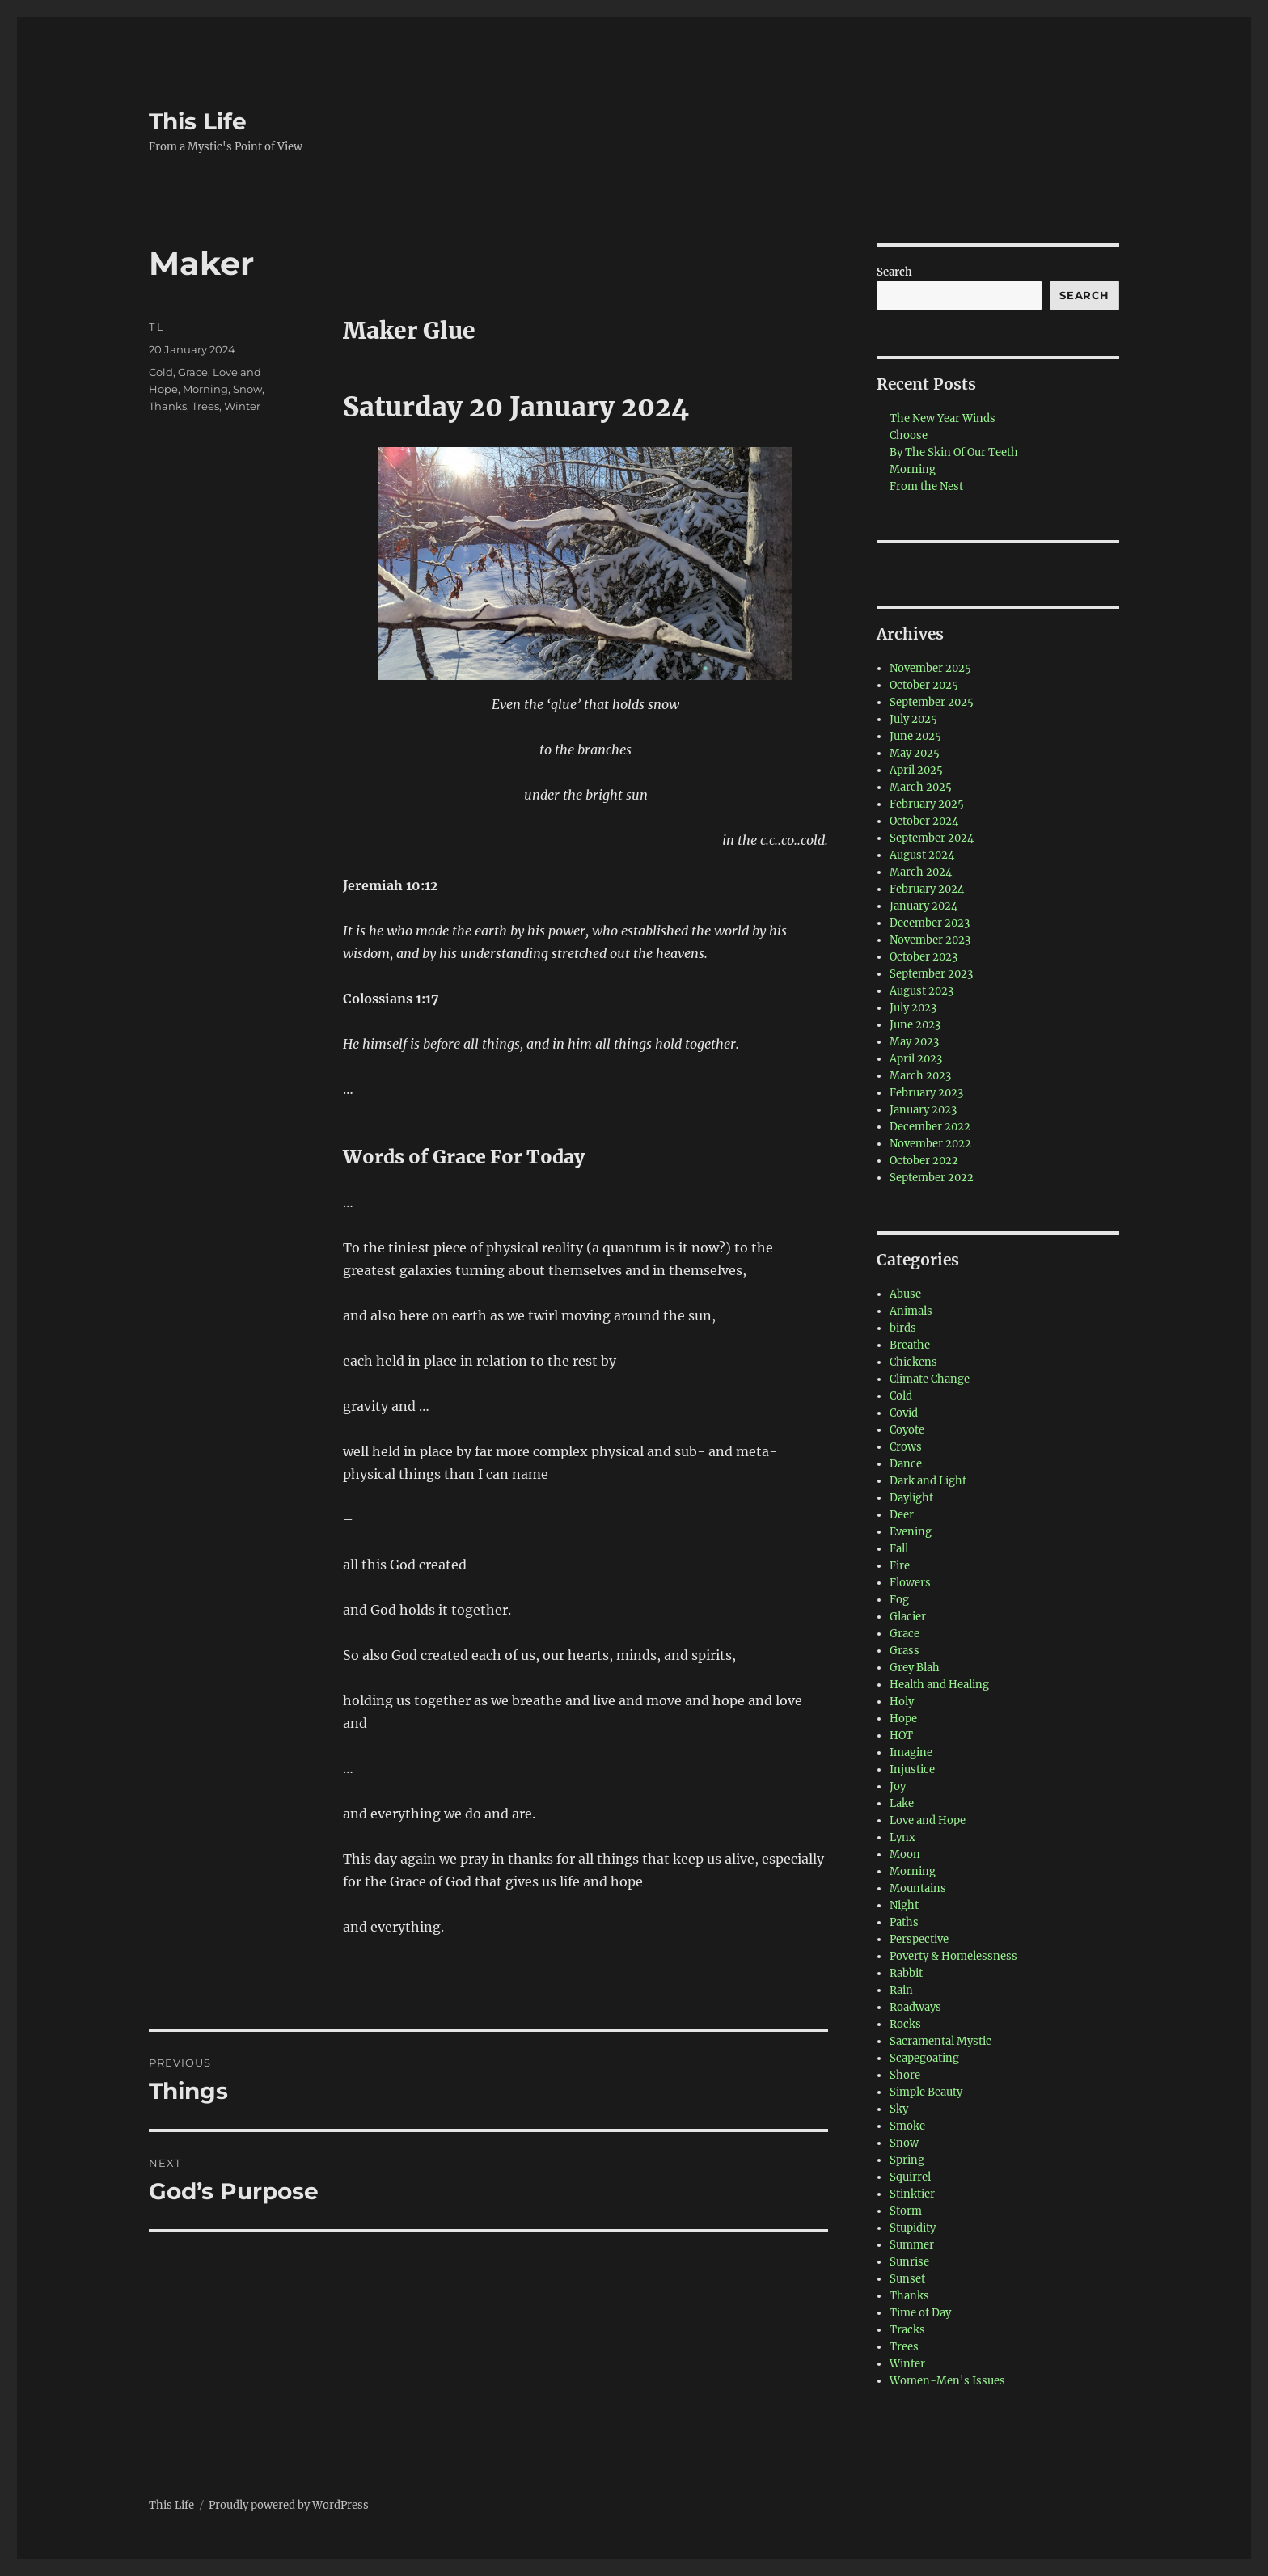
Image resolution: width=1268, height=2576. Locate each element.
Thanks (168, 405)
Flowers (910, 1583)
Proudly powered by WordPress (289, 2505)
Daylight (911, 1498)
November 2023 (930, 940)
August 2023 (921, 991)
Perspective (919, 1939)
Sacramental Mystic (940, 2041)
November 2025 (930, 668)
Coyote (907, 1430)
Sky (899, 2109)
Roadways (915, 2007)
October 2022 (924, 1161)
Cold (161, 371)
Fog (899, 1600)
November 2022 (930, 1144)
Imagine (911, 1752)
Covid (904, 1413)
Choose (909, 435)
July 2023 (913, 1008)
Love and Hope (928, 1820)
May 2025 (915, 753)
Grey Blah (915, 1667)
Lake (902, 1803)
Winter (242, 405)
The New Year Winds (942, 418)
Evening (911, 1532)
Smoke (907, 2126)
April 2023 (916, 1059)
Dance (906, 1464)
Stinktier (912, 2194)
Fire (900, 1566)
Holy (902, 1701)
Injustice (912, 1769)
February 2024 (927, 889)
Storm (906, 2211)
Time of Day (920, 2313)
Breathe (910, 1345)
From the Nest (926, 486)
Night (904, 1905)
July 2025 (913, 719)
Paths (904, 1922)
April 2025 (916, 770)
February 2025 (927, 804)
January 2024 (923, 906)
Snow (247, 388)
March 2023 (920, 1076)
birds (903, 1328)
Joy (898, 1786)
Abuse (905, 1294)
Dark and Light (928, 1481)
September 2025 (932, 702)
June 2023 (915, 1025)
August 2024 (922, 855)
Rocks (905, 2024)
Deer (902, 1515)
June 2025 (915, 736)
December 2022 (930, 1127)
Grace (193, 371)
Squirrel (910, 2177)
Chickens (913, 1362)
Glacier (908, 1617)
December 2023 (930, 923)
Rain (901, 1990)
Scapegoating (924, 2058)
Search (894, 272)
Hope (903, 1718)
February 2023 (926, 1093)
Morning (205, 388)
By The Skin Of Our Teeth (954, 452)
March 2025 (921, 787)
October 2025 (924, 685)
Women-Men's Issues (947, 2381)
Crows (906, 1447)
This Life (198, 121)
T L (156, 326)
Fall (899, 1549)
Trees (205, 405)
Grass (904, 1651)
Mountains (918, 1888)
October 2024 (924, 821)
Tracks (907, 2330)
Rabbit (906, 1973)
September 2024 (932, 838)
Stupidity (913, 2228)
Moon (905, 1854)
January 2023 (923, 1110)
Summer (912, 2245)
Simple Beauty (926, 2092)
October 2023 (923, 957)
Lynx (902, 1837)
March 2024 (921, 872)
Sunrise (909, 2262)
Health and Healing (939, 1684)
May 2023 (914, 1042)
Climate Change (930, 1379)
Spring (907, 2160)
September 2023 (931, 974)
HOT (901, 1735)
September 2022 (932, 1178)
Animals (911, 1311)
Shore (905, 2075)
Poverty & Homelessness (953, 1956)
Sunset (907, 2279)
